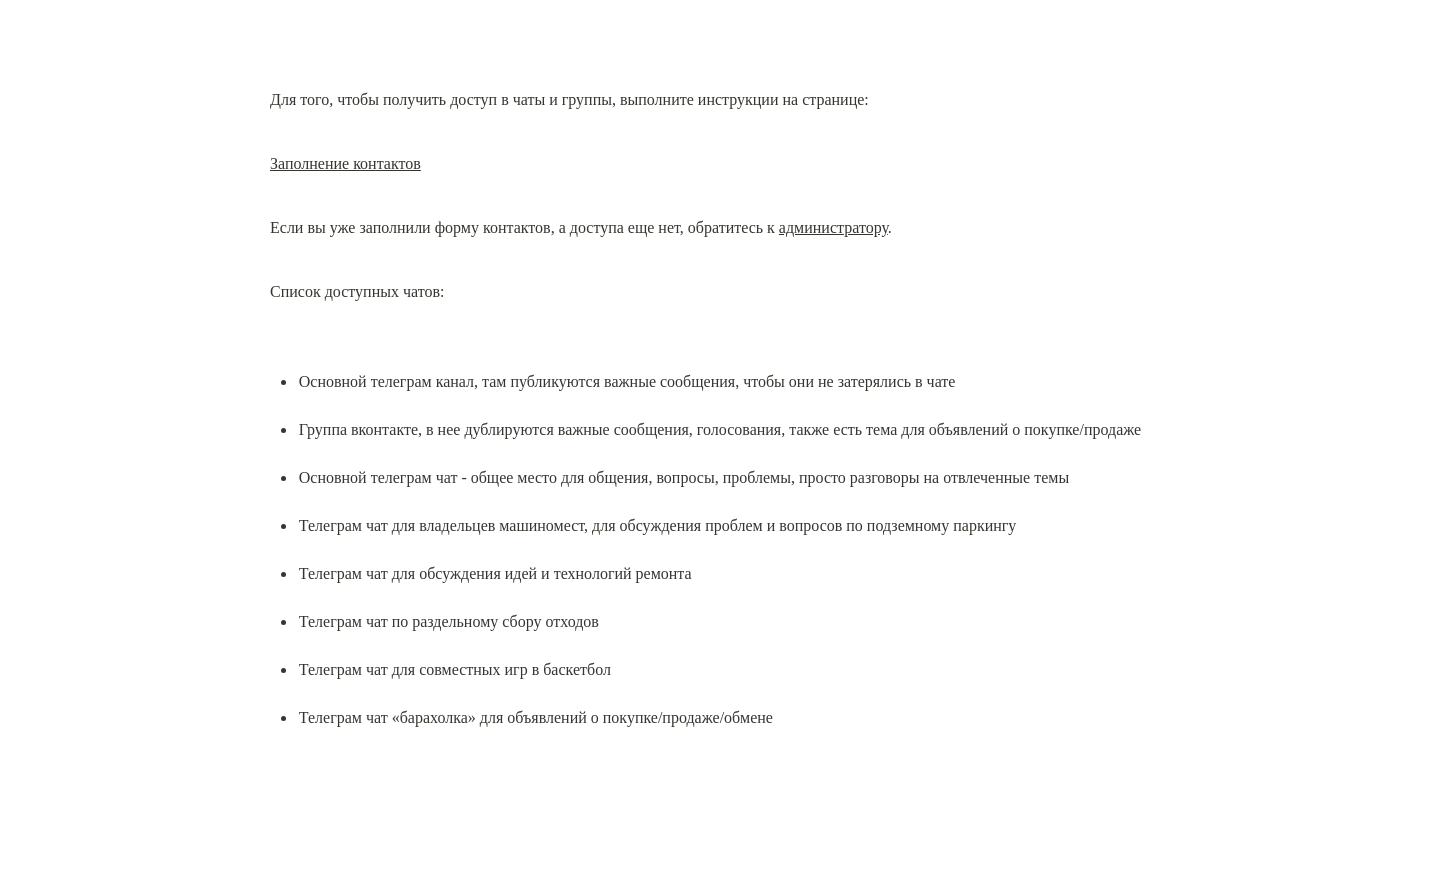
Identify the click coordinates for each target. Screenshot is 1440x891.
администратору (833, 227)
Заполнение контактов (345, 163)
